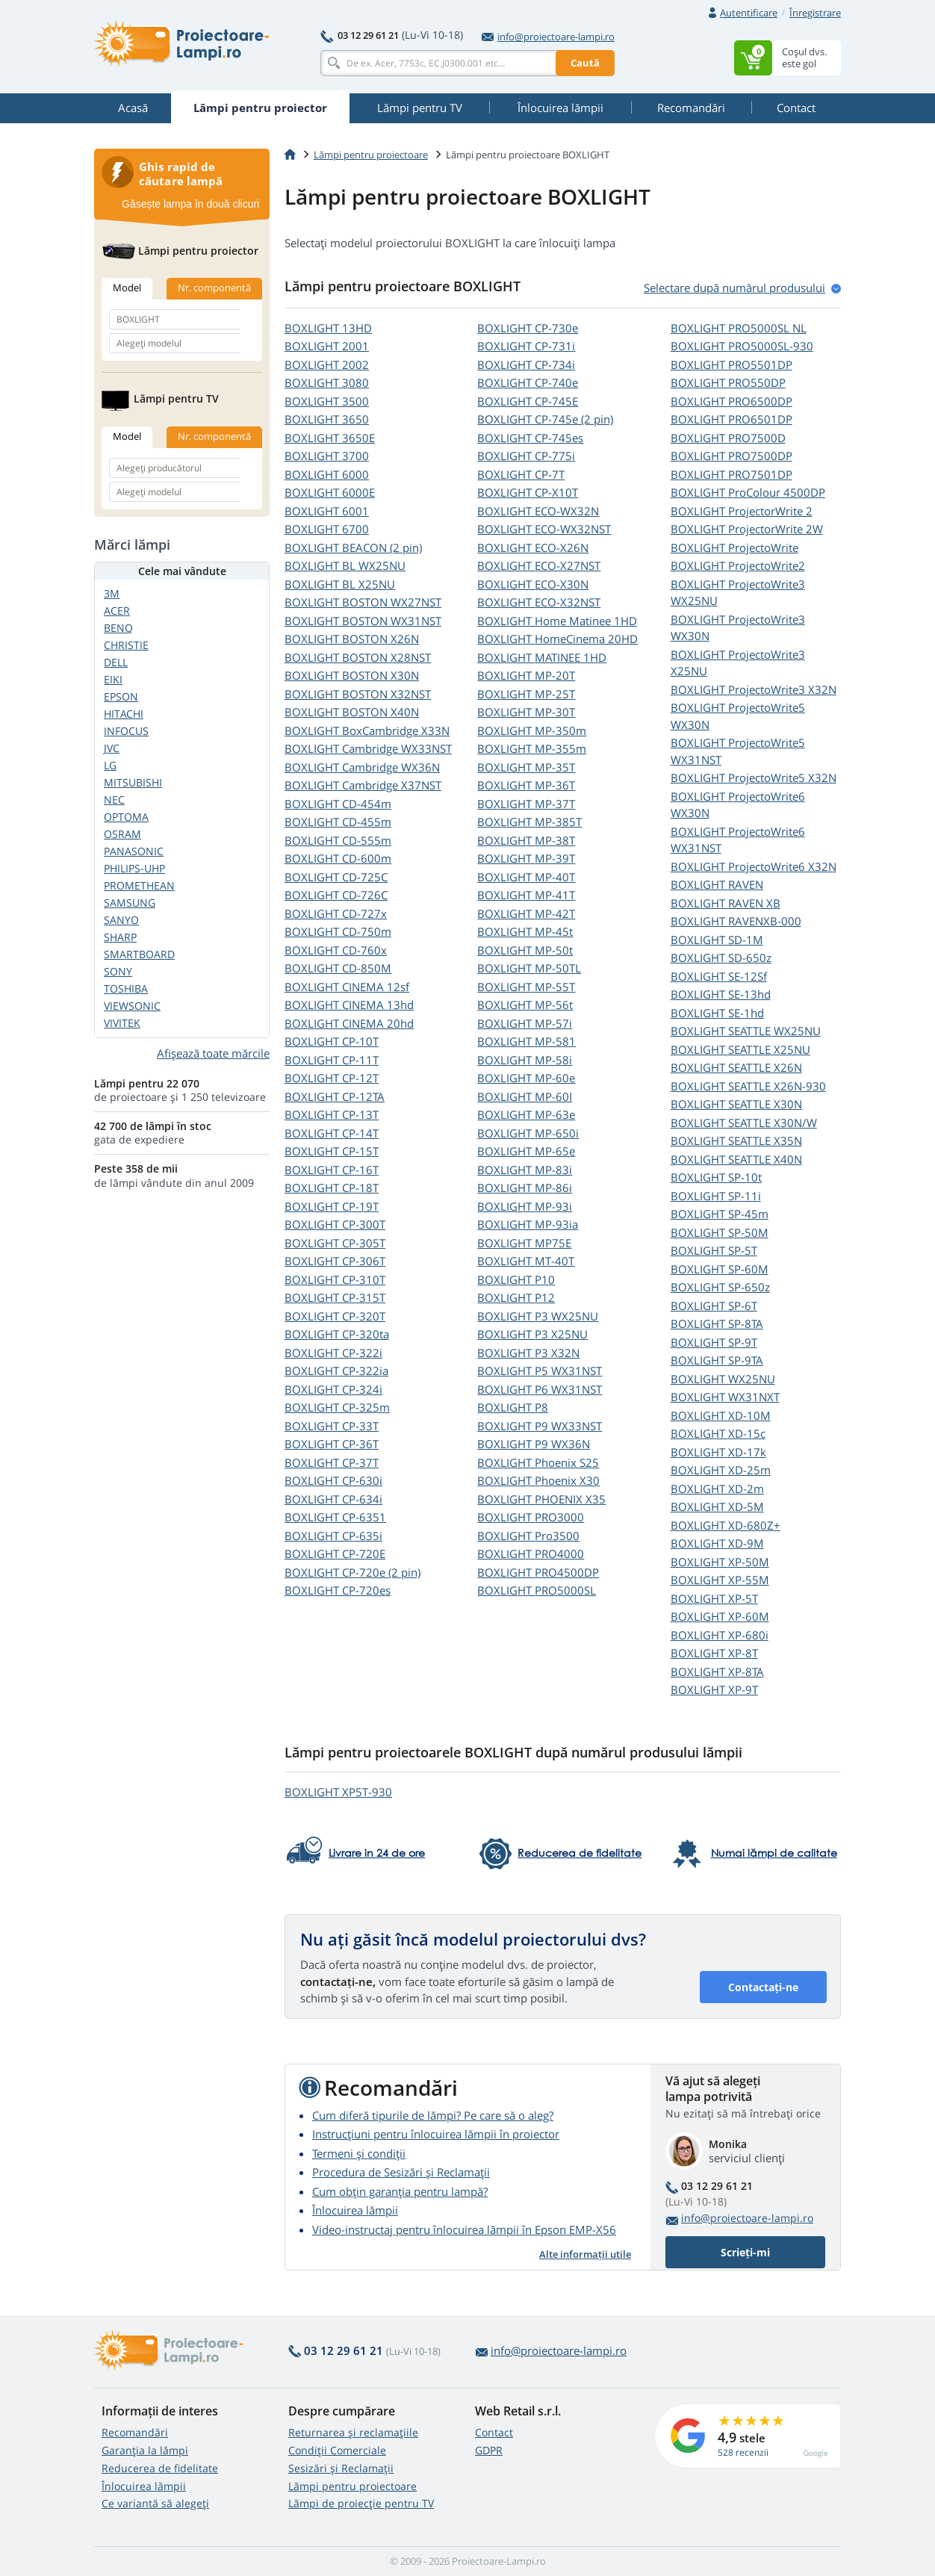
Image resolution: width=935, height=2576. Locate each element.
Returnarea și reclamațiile (353, 2432)
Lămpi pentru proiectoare (371, 154)
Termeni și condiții (359, 2153)
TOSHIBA (126, 988)
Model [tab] (127, 287)
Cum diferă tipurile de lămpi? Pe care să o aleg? (432, 2115)
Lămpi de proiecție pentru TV (361, 2503)
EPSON (121, 696)
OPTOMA (126, 817)
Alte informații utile (585, 2254)
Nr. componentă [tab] (214, 287)
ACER (117, 610)
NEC (114, 799)
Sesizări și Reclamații (341, 2468)
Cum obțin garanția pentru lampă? (400, 2191)
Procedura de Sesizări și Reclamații (401, 2171)
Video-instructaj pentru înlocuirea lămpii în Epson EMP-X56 (464, 2229)
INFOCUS (126, 731)
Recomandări (135, 2432)
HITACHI (123, 714)
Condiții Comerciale (337, 2450)
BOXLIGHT (328, 327)
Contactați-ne (763, 1987)
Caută (585, 62)
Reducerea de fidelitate (160, 2468)
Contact (494, 2432)
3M (111, 593)
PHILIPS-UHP (134, 868)
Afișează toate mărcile (213, 1053)
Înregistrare (815, 12)
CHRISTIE (126, 645)
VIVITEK (122, 1023)
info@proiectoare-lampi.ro (548, 36)
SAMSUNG (129, 903)
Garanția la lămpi (145, 2450)
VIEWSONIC (132, 1006)
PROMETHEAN (139, 885)
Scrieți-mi (745, 2252)
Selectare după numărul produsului (734, 287)
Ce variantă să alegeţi (155, 2503)
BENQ (118, 628)
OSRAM (122, 834)
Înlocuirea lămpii (355, 2210)
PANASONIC (134, 851)
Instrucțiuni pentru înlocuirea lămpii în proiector (435, 2133)
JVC (111, 748)
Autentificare (748, 12)
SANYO (121, 920)
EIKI (113, 679)
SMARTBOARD (139, 954)
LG (110, 765)
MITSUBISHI (133, 782)
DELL (116, 662)
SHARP (120, 937)
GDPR (489, 2450)
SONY (118, 971)
